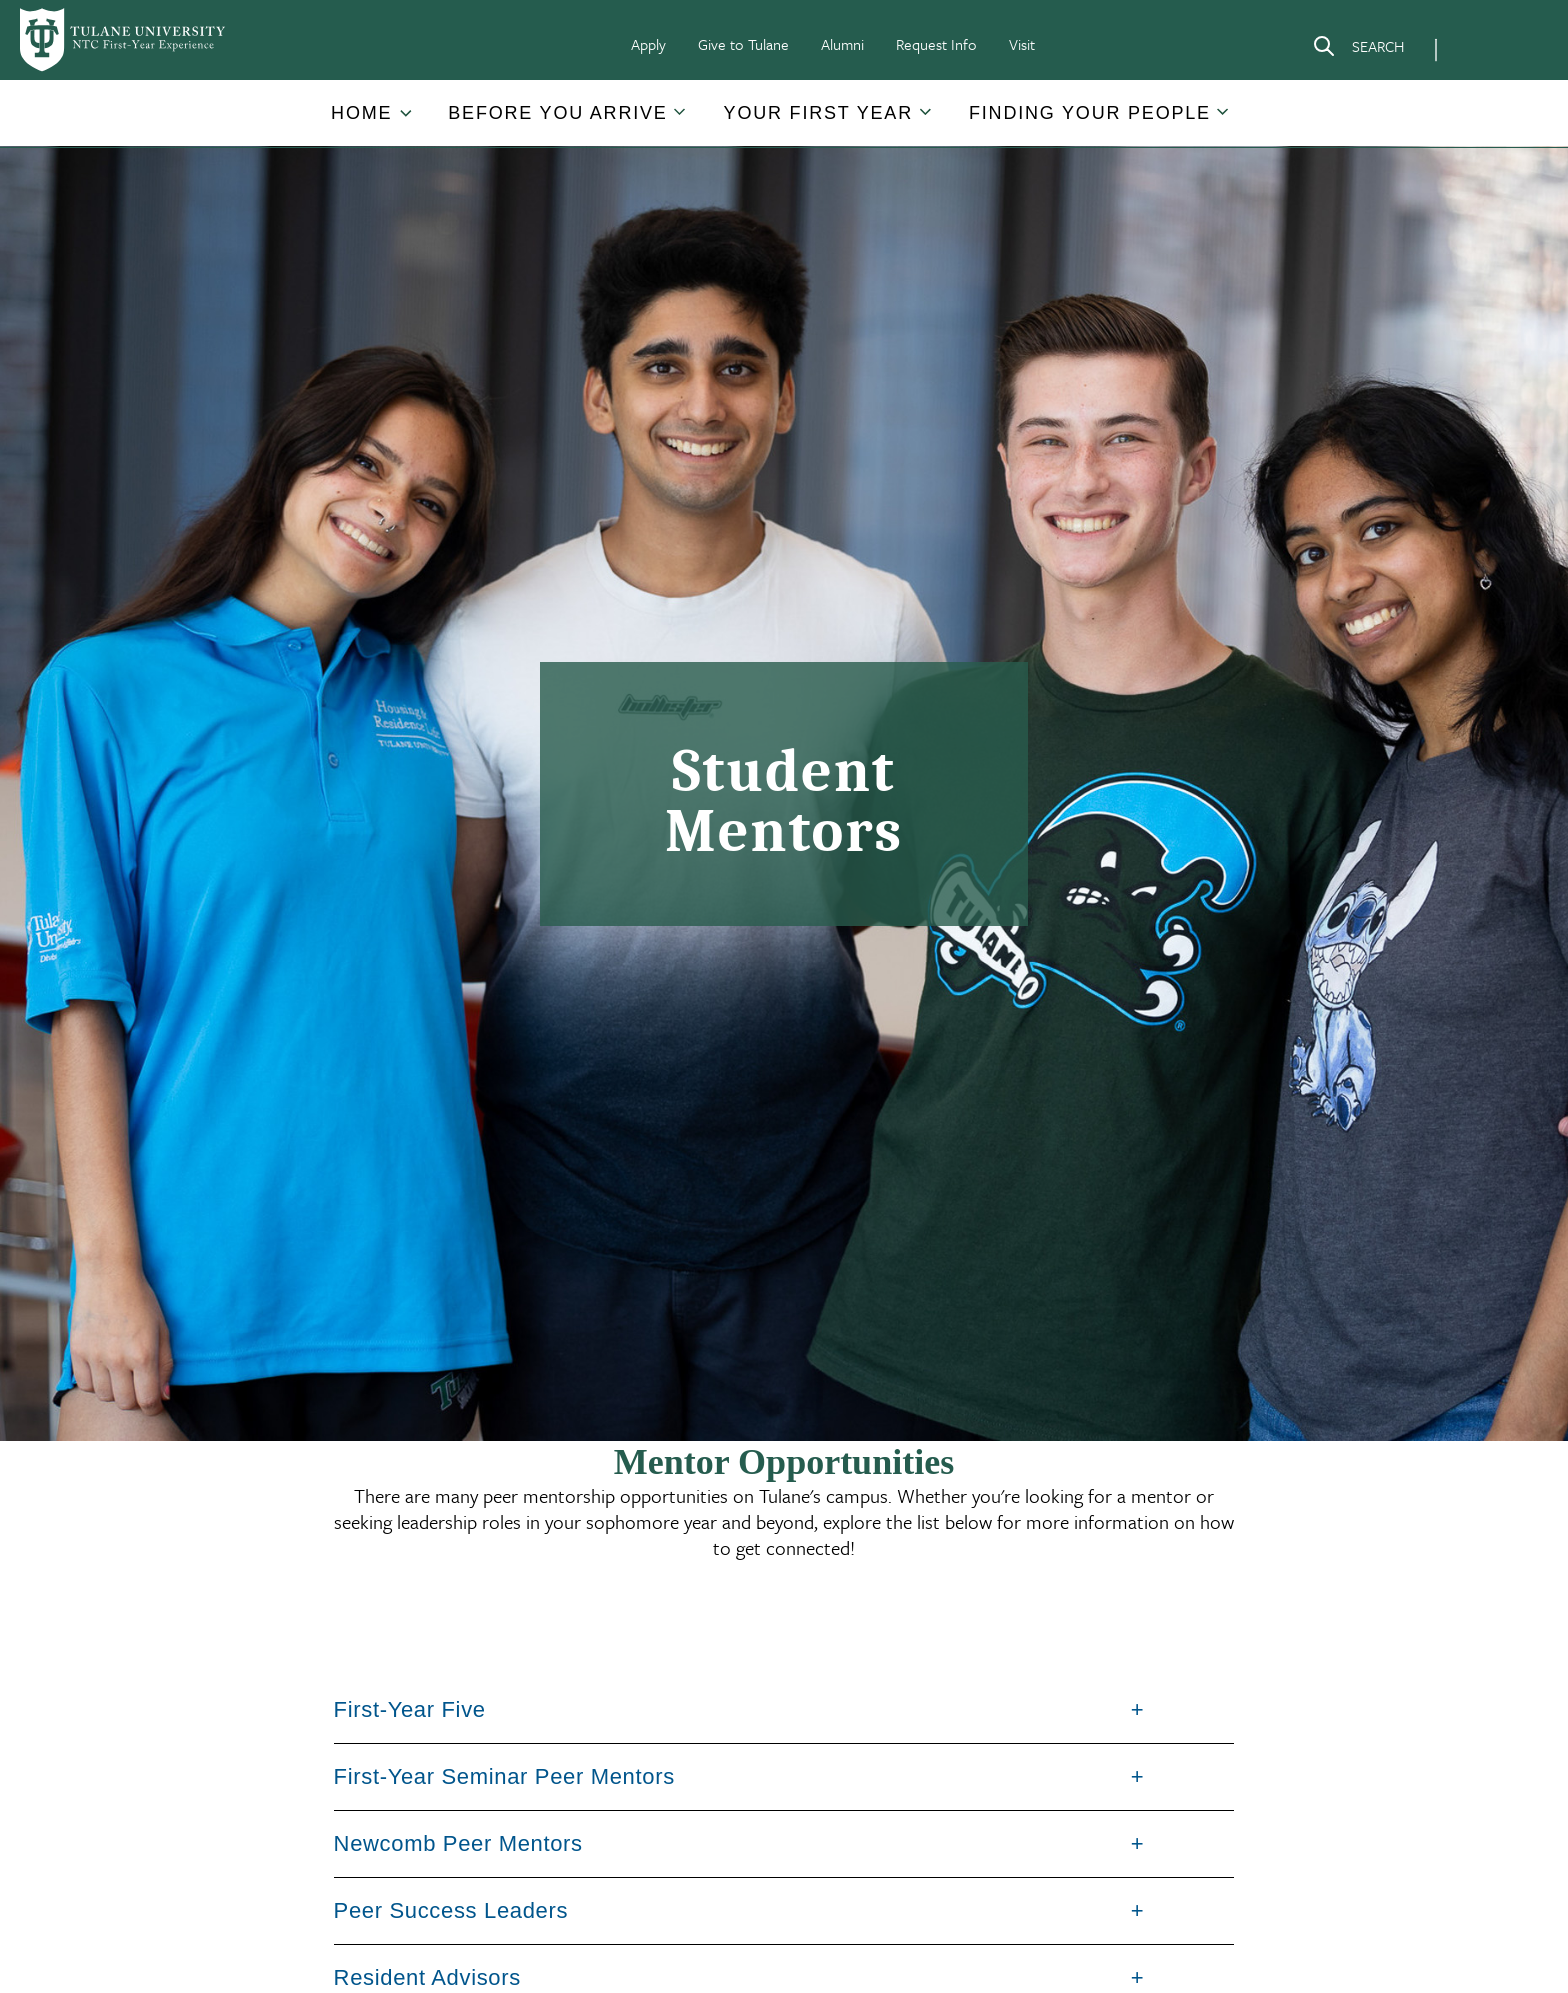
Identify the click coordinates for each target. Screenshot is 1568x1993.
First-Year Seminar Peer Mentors (504, 1776)
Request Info (936, 44)
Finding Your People (1090, 113)
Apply (648, 44)
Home (361, 113)
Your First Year (818, 113)
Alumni (842, 44)
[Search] (1358, 50)
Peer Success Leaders (451, 1910)
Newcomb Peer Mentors (458, 1843)
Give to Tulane (743, 44)
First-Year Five (410, 1709)
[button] (363, 113)
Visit (1022, 44)
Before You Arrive (557, 113)
